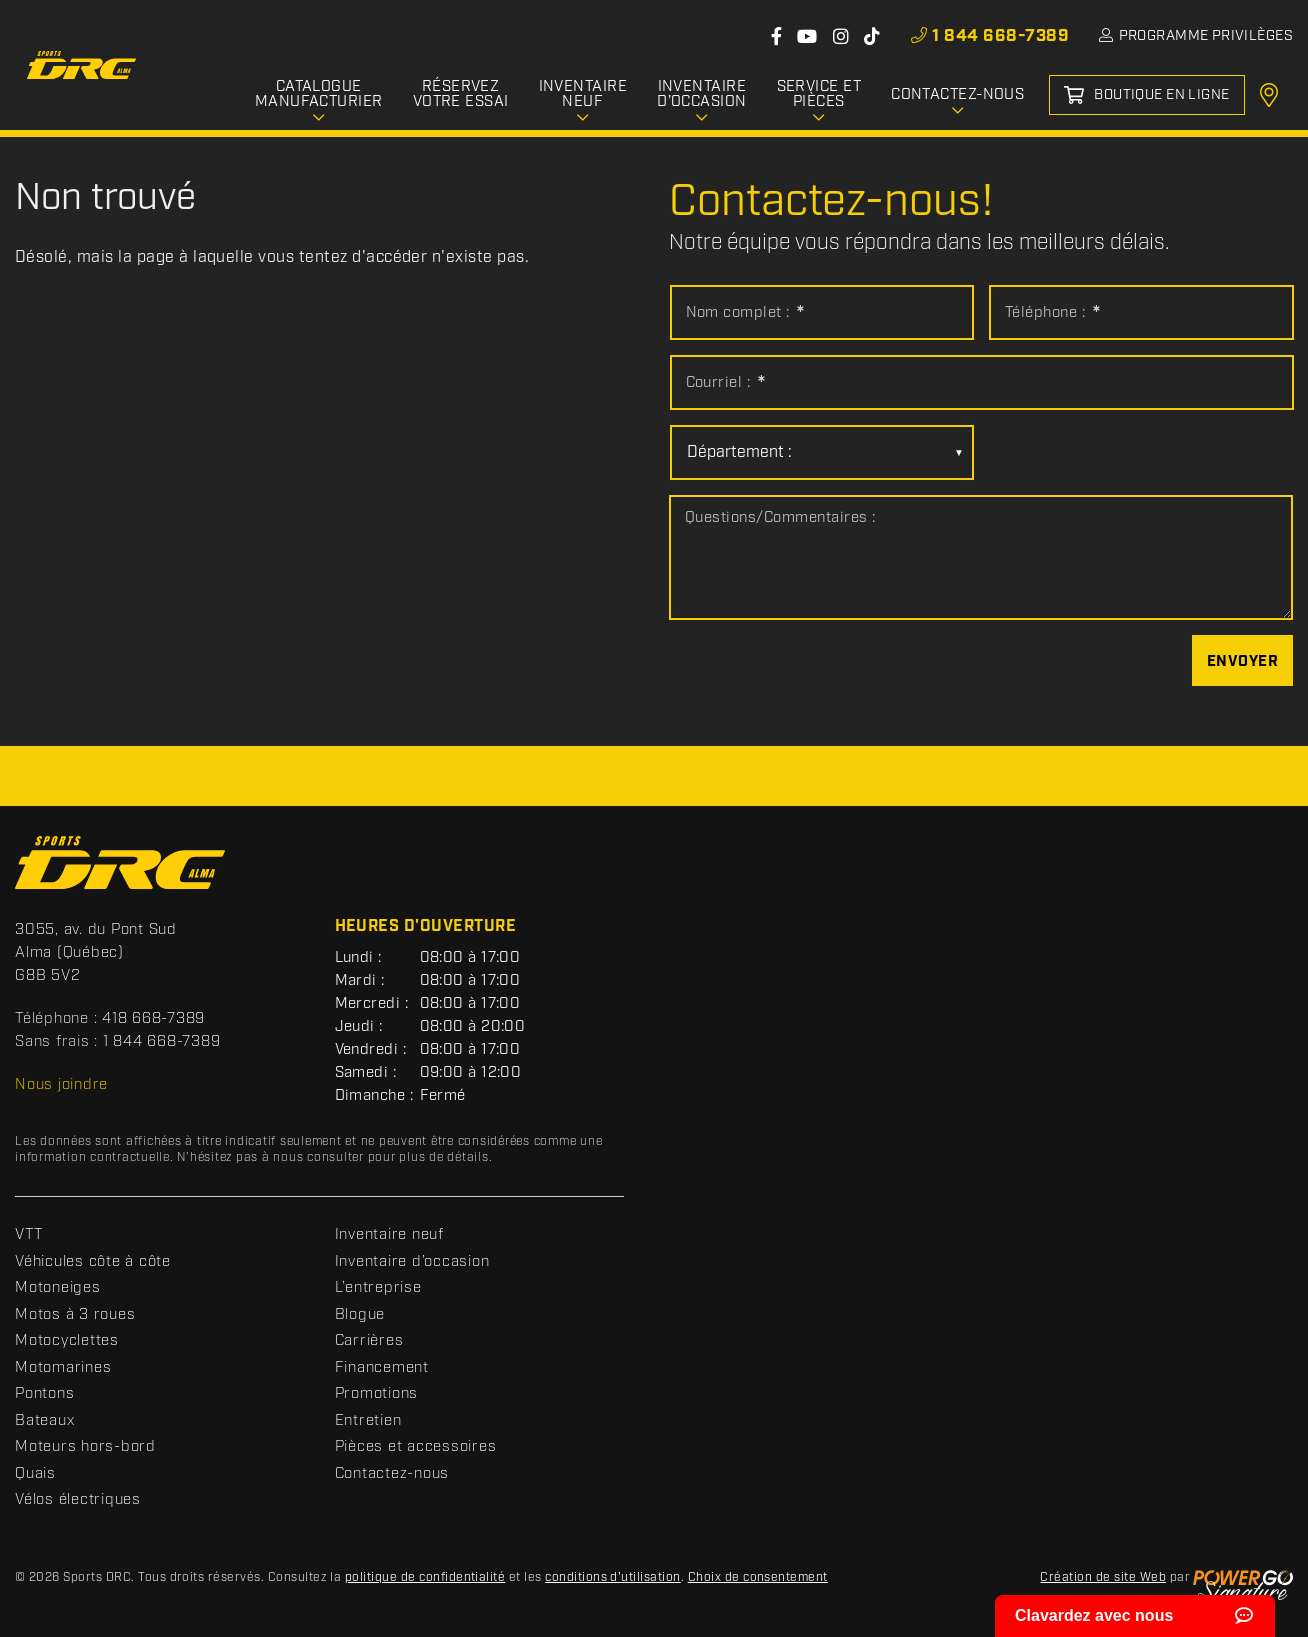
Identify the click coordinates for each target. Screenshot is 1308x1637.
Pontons (44, 1394)
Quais (35, 1474)
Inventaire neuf (389, 1235)
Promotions (377, 1394)
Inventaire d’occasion (412, 1262)
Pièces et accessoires (416, 1447)
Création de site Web (1103, 1577)
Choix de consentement (758, 1577)
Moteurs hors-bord (85, 1447)
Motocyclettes (67, 1341)
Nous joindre (61, 1085)
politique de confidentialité (425, 1577)
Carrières (369, 1341)
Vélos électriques (78, 1500)
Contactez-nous (392, 1474)
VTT (28, 1235)
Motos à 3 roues (75, 1315)
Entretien (368, 1421)
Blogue (360, 1315)
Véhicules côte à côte (93, 1262)
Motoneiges (58, 1288)
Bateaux (44, 1421)
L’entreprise (378, 1288)
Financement (382, 1368)
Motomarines (63, 1368)
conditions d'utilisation (613, 1577)
